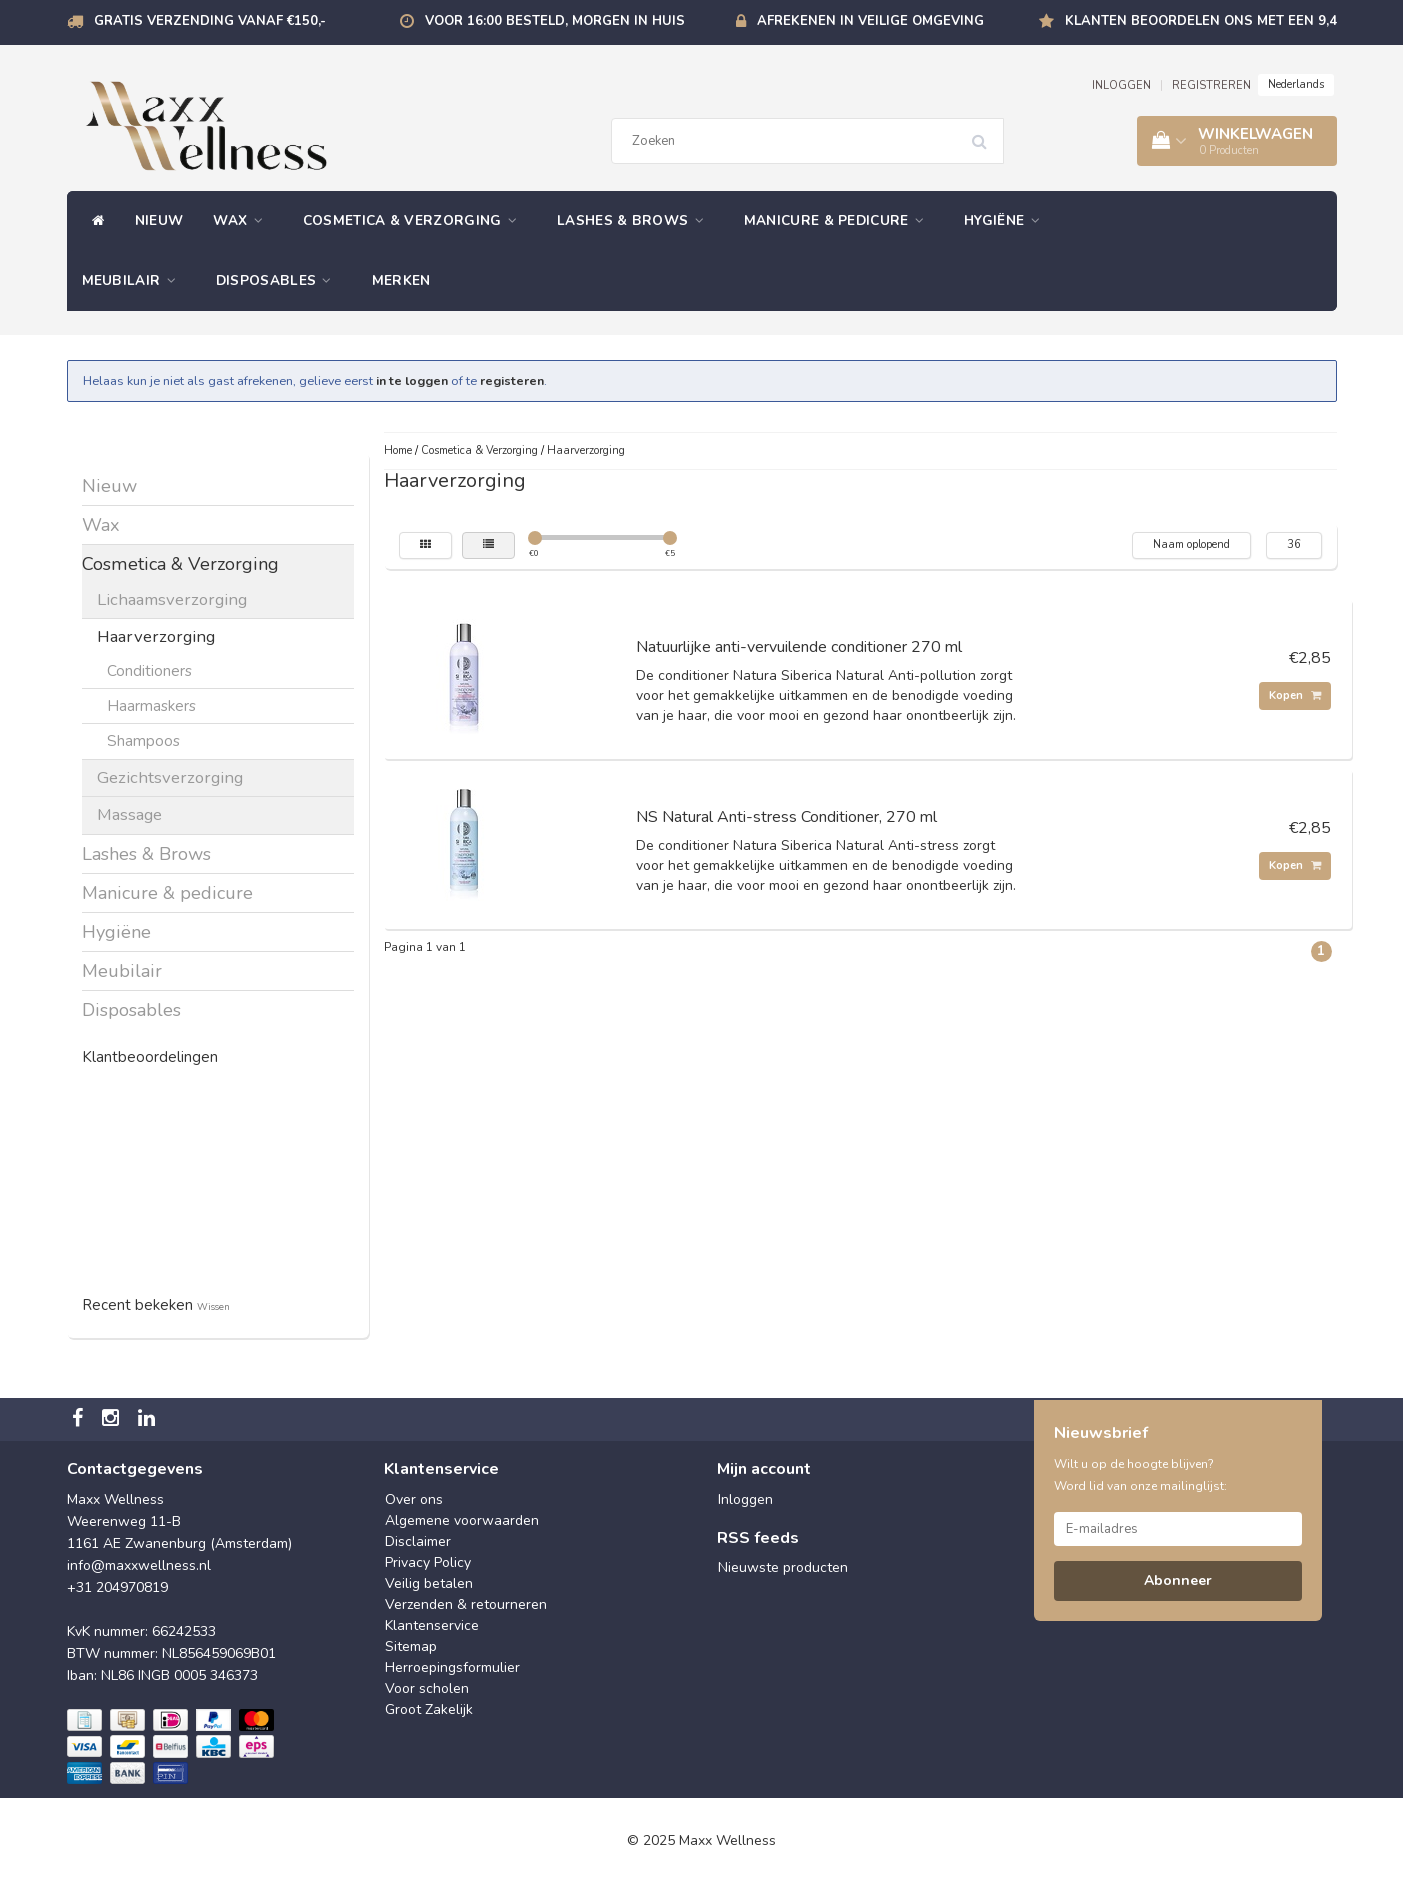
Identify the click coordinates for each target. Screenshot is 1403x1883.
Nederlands (1296, 84)
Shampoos (143, 740)
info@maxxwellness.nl (139, 1565)
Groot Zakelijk (429, 1709)
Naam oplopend (1191, 544)
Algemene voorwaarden (462, 1520)
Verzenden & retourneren (466, 1604)
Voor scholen (427, 1688)
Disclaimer (418, 1541)
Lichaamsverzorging (172, 599)
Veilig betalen (429, 1583)
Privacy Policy (428, 1562)
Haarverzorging (156, 636)
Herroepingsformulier (452, 1667)
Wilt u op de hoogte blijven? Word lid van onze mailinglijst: (1140, 1475)
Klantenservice (432, 1625)
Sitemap (411, 1646)
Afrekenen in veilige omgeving (870, 21)
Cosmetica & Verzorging (415, 220)
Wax (243, 220)
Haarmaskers (151, 705)
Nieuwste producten (783, 1567)
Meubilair (134, 280)
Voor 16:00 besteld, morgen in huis (555, 21)
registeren (512, 380)
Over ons (414, 1499)
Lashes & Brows (635, 220)
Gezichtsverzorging (170, 777)
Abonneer (1178, 1580)
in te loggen (412, 380)
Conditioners (149, 670)
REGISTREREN (1211, 85)
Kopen (1295, 695)
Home (398, 450)
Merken (401, 280)
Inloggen (745, 1499)
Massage (129, 814)
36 (1294, 544)
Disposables (279, 280)
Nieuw (159, 220)
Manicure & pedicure (839, 220)
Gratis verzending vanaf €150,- (210, 21)
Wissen (213, 1306)
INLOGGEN (1121, 85)
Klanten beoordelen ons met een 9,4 (1201, 21)
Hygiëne (1007, 220)
